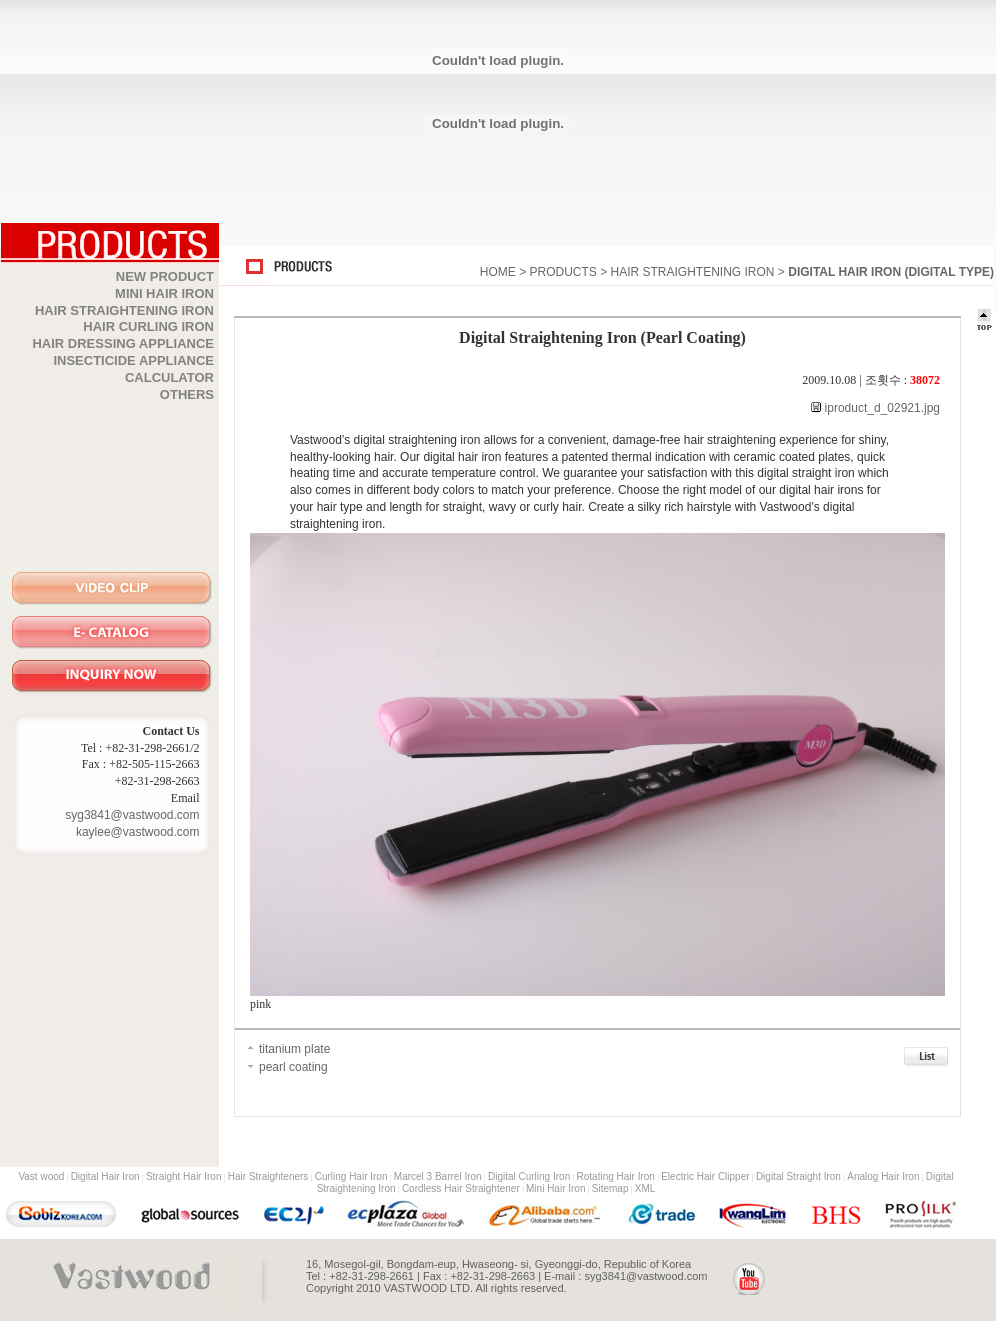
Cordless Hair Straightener (461, 1188)
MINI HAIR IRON (164, 293)
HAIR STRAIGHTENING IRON (124, 310)
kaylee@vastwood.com (138, 832)
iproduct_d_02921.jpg (880, 408)
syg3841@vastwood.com (132, 815)
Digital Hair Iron (105, 1176)
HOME (498, 272)
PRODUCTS (562, 272)
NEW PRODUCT (165, 276)
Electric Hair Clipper (705, 1176)
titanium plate (294, 1049)
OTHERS (187, 394)
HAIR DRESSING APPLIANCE (123, 343)
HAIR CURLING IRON (148, 326)
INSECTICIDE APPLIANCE (133, 360)
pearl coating (293, 1067)
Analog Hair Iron (883, 1176)
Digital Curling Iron (529, 1176)
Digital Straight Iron (798, 1176)
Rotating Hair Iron (616, 1176)
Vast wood (41, 1176)
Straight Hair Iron (184, 1176)
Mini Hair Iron (555, 1188)
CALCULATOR (169, 377)
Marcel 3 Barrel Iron (438, 1176)
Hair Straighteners (268, 1176)
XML (645, 1188)
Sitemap (610, 1188)
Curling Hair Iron (351, 1176)
